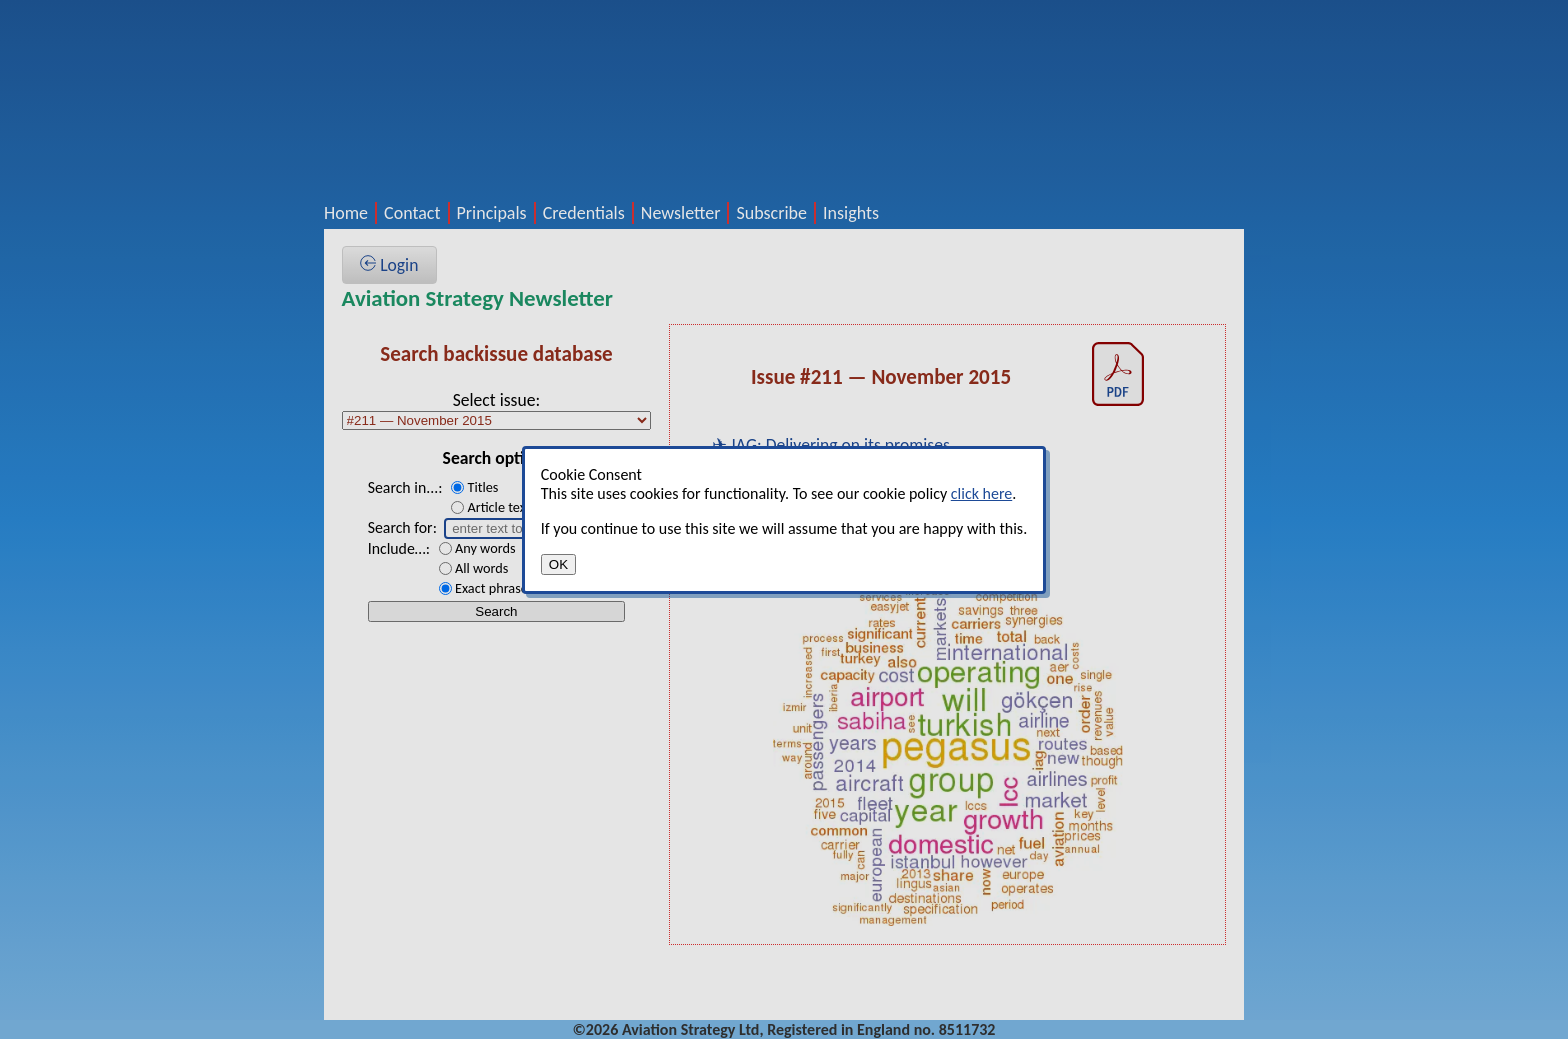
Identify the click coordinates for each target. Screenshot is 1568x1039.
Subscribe (771, 213)
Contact (412, 213)
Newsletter (681, 213)
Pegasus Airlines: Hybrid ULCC (837, 481)
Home (346, 213)
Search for (400, 527)
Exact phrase (491, 588)
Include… (397, 548)
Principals (492, 213)
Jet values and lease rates (821, 553)
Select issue (494, 400)
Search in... (403, 487)
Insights (851, 213)
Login (389, 265)
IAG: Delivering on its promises (840, 445)
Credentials (584, 213)
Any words (485, 548)
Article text (498, 507)
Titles (482, 487)
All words (481, 568)
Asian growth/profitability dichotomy (863, 517)
